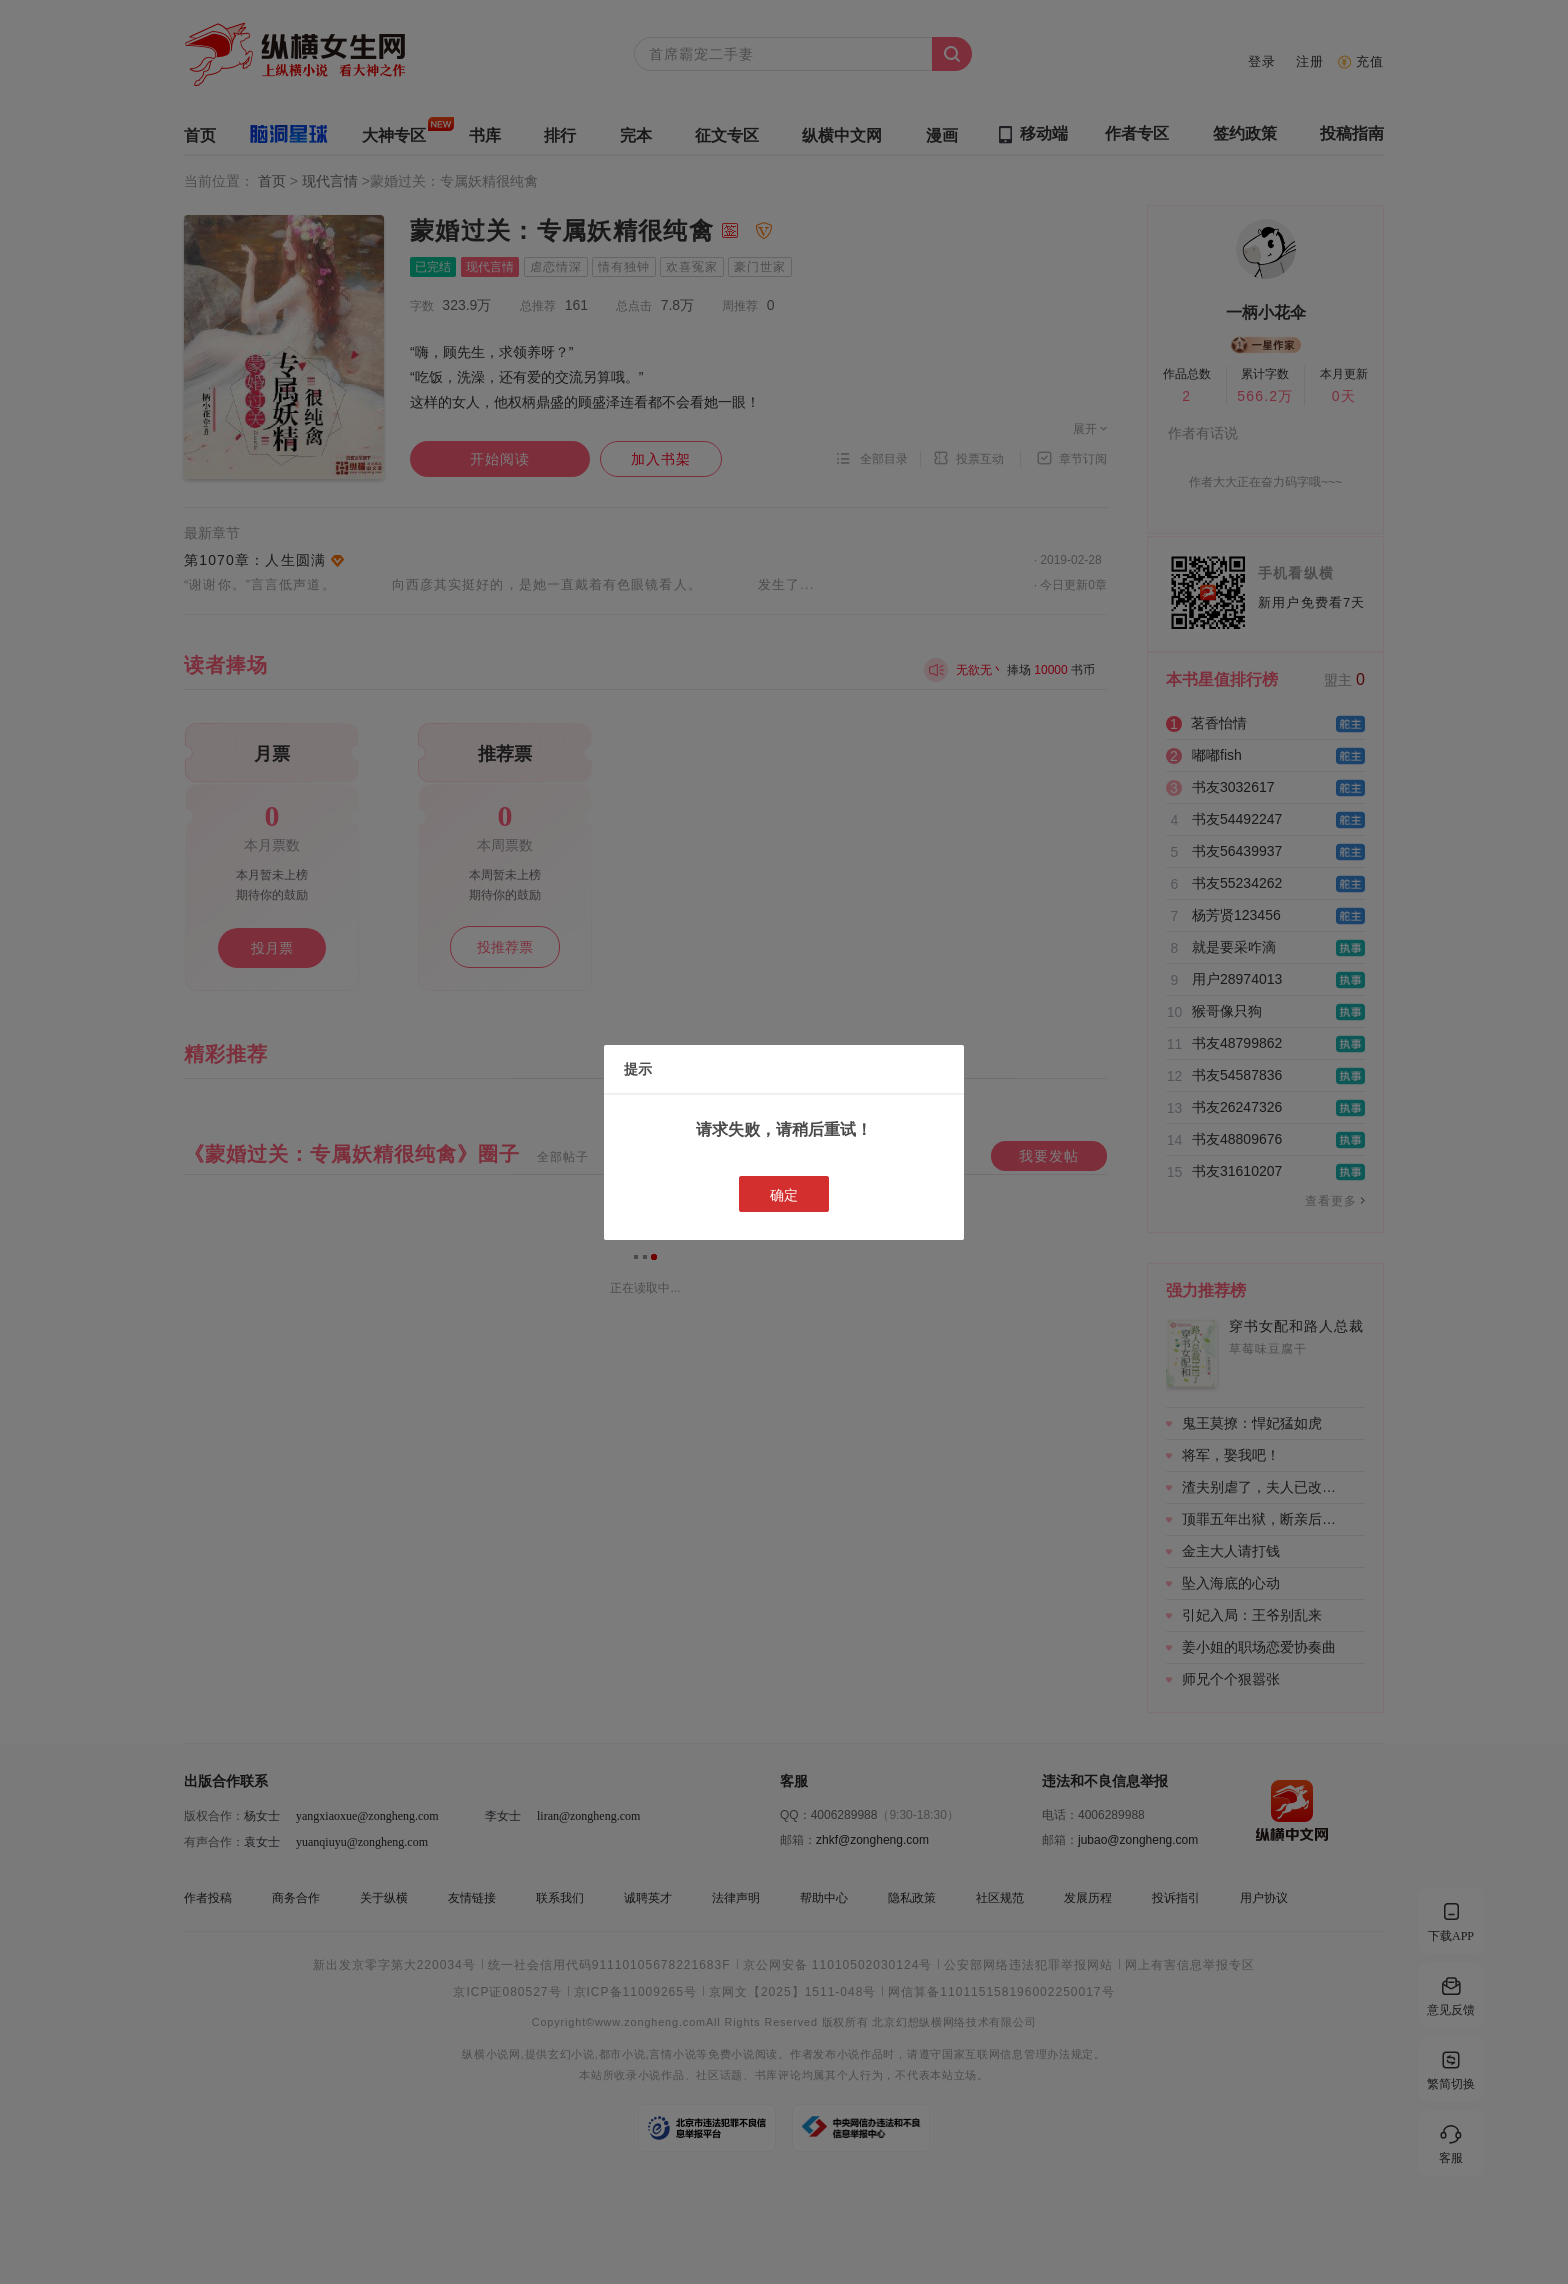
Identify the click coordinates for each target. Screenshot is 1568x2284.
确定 (784, 1195)
